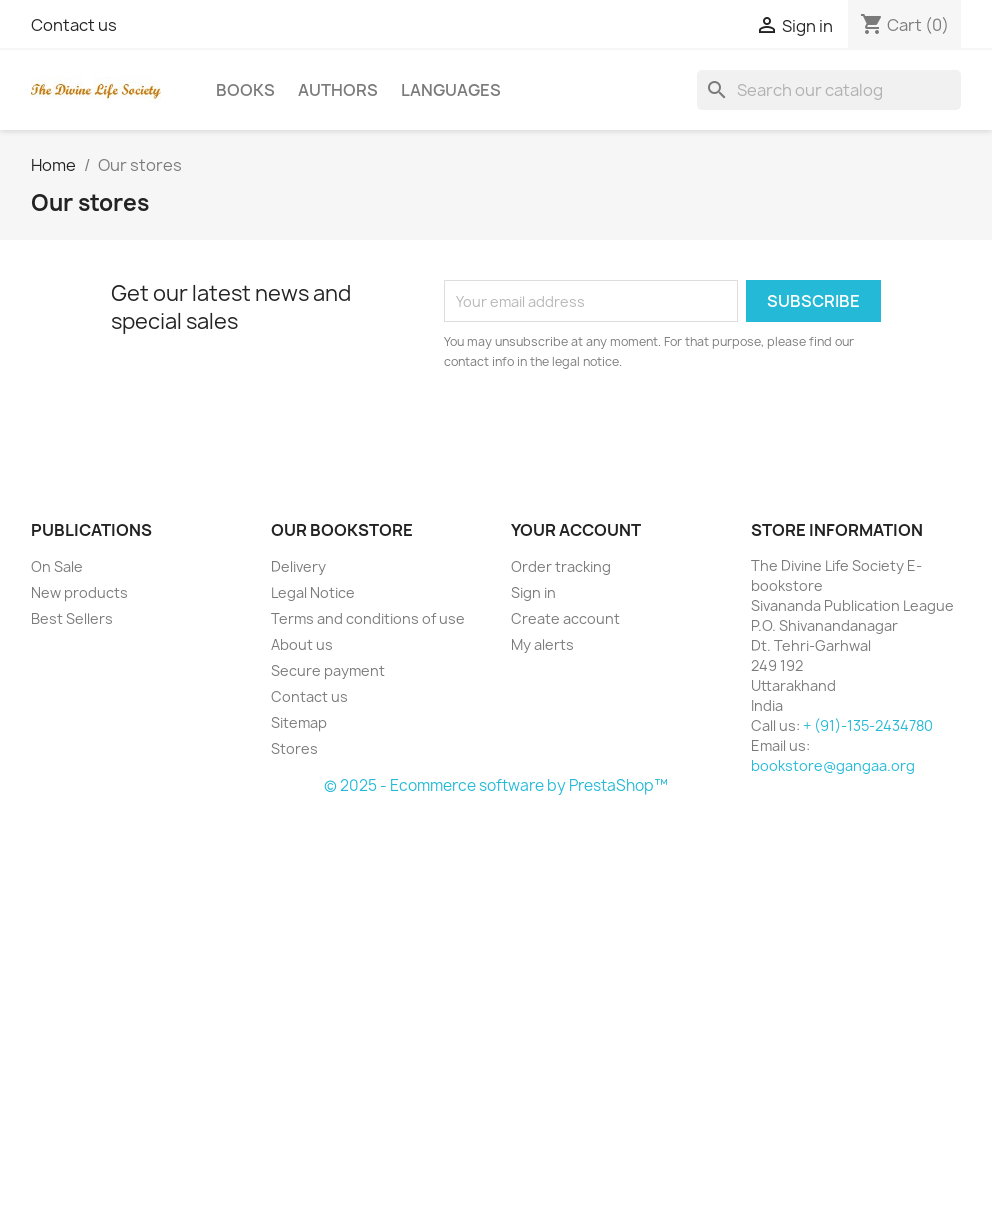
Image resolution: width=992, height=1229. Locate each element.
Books (245, 90)
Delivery (298, 566)
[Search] (829, 90)
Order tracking (561, 566)
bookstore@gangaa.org (833, 765)
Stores (294, 748)
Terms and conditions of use (368, 618)
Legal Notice (313, 592)
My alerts (542, 644)
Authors (338, 90)
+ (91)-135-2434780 (868, 725)
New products (79, 592)
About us (302, 644)
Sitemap (299, 722)
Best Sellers (72, 618)
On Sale (57, 566)
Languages (451, 90)
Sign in (533, 592)
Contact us (74, 25)
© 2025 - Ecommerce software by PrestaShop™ (496, 785)
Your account (576, 530)
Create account (565, 618)
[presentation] (611, 427)
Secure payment (328, 670)
